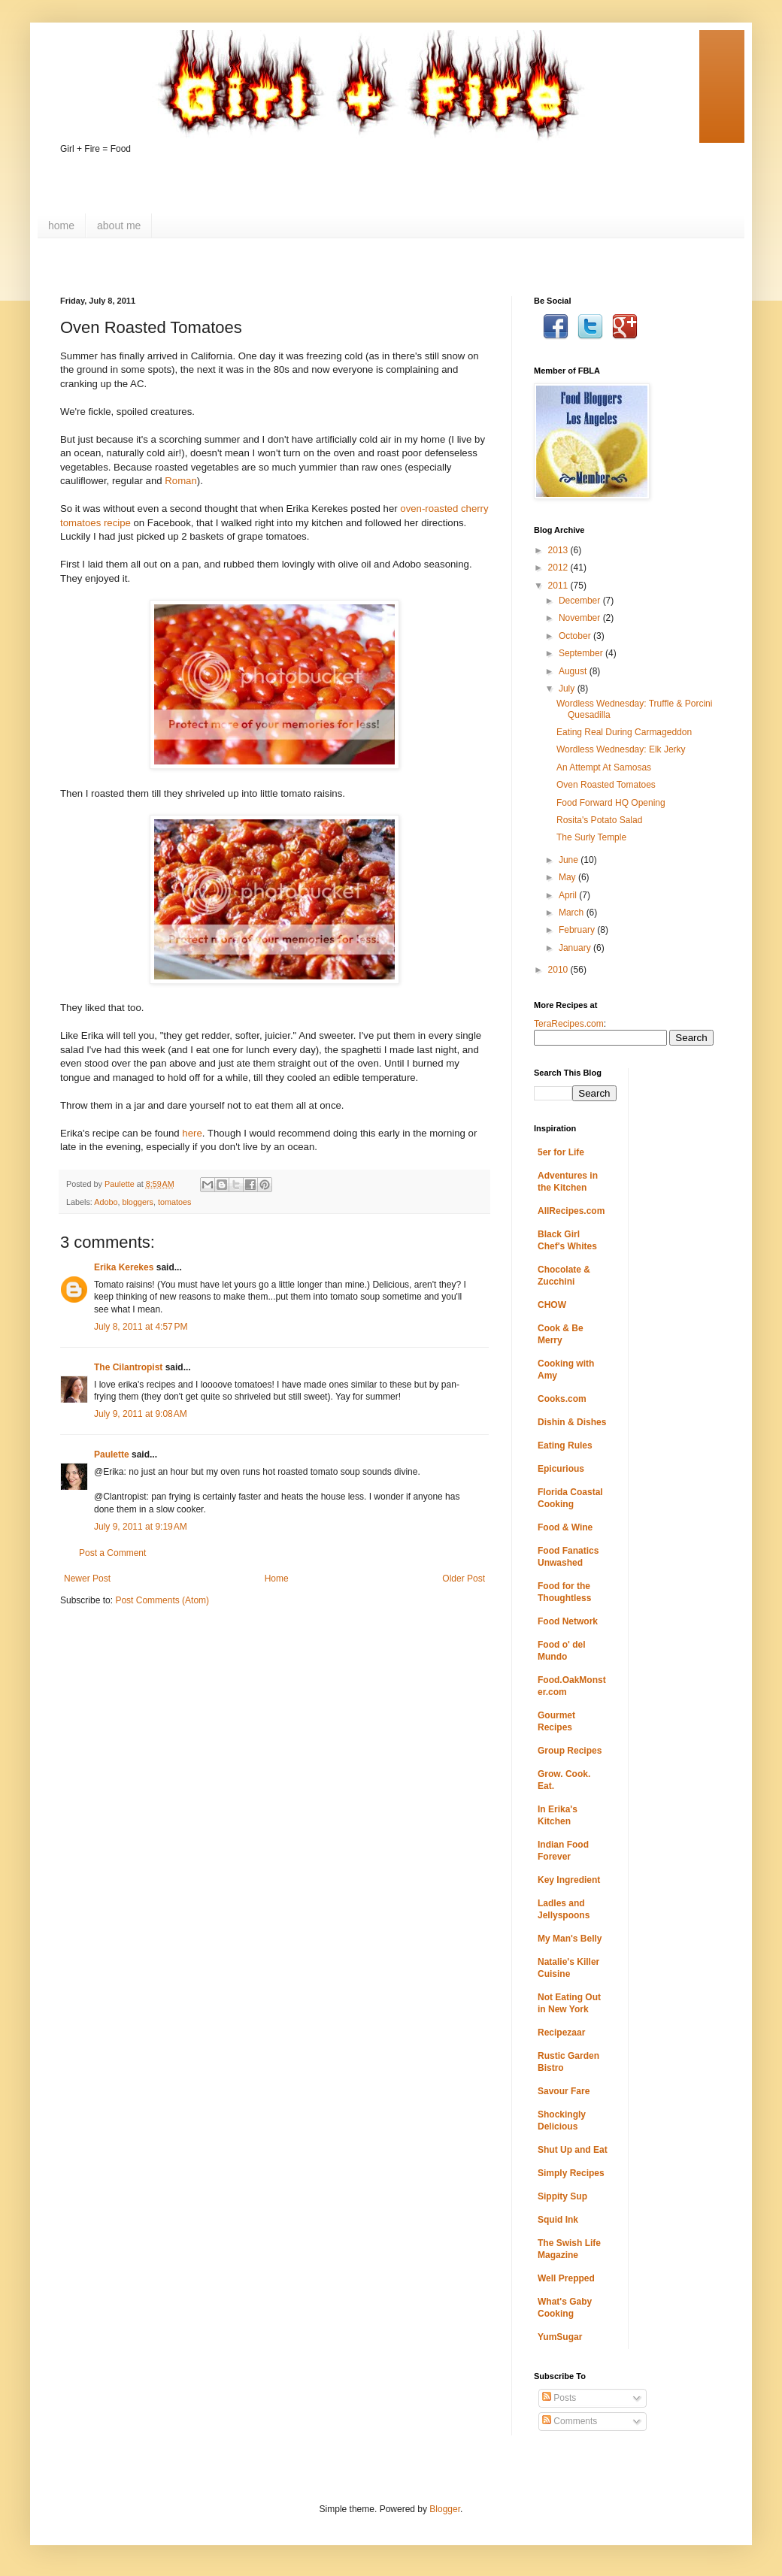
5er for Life (561, 1152)
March (572, 912)
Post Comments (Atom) (162, 1600)
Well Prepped (566, 2278)
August (574, 671)
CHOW (552, 1305)
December (581, 600)
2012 (559, 567)
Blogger (444, 2509)
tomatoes (174, 1201)
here (192, 1133)
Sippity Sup (562, 2196)
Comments (569, 2421)
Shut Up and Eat (573, 2150)
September (582, 653)
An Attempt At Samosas (603, 767)
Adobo (105, 1201)
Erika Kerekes (123, 1267)
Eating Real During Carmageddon (624, 732)
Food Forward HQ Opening (610, 803)
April (569, 895)
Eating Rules (565, 1445)
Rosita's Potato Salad (599, 820)
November (581, 618)
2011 (559, 585)
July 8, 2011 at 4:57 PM (140, 1326)
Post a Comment (112, 1553)
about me (119, 225)
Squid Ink (558, 2219)
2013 (559, 550)
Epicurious (561, 1469)
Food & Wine (565, 1527)
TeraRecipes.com (569, 1024)
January (576, 948)
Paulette (111, 1454)
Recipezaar (561, 2032)
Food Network (568, 1621)
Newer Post (87, 1578)
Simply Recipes (571, 2173)
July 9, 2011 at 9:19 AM (140, 1526)
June (569, 860)
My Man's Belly (570, 1938)
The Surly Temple (591, 837)
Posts (559, 2398)
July (568, 688)
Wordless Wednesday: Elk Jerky (621, 749)
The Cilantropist (128, 1367)
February (578, 930)
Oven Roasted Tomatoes (606, 784)
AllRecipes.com (571, 1211)
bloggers (137, 1201)
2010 (559, 969)
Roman (181, 480)
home (61, 225)
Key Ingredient (569, 1880)
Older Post (463, 1578)
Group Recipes (570, 1750)
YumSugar (560, 2337)
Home (277, 1578)
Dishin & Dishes (572, 1422)
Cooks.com (562, 1399)
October (576, 636)
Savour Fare (564, 2091)
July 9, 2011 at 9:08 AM (140, 1414)
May (568, 877)
